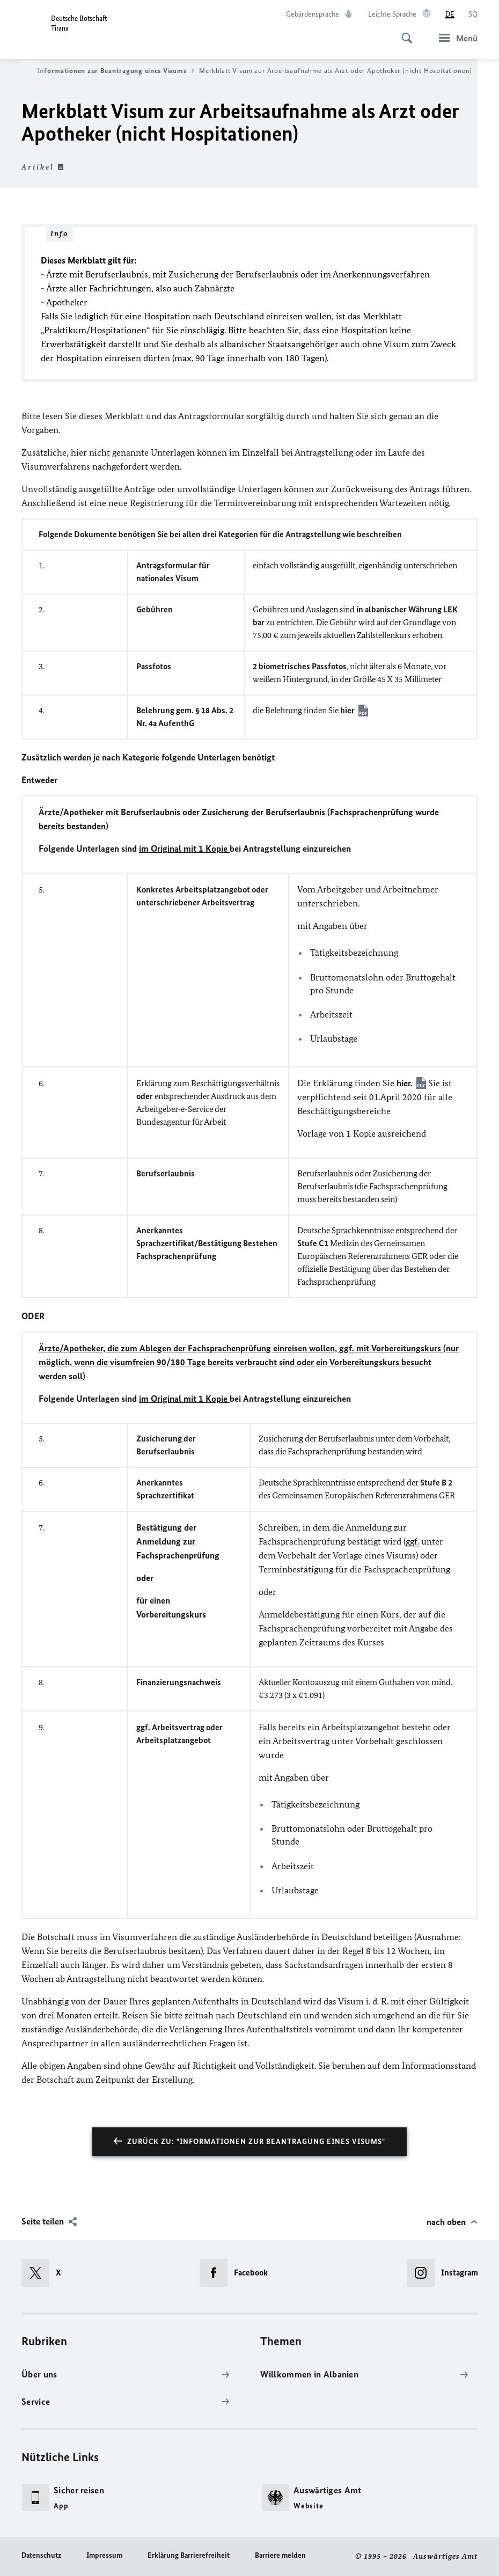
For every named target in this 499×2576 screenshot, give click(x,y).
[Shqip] (473, 14)
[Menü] (455, 38)
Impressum (104, 2555)
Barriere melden (280, 2555)
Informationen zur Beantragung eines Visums (116, 71)
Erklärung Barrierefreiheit (189, 2555)
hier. (405, 1083)
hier (347, 710)
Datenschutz (41, 2555)
